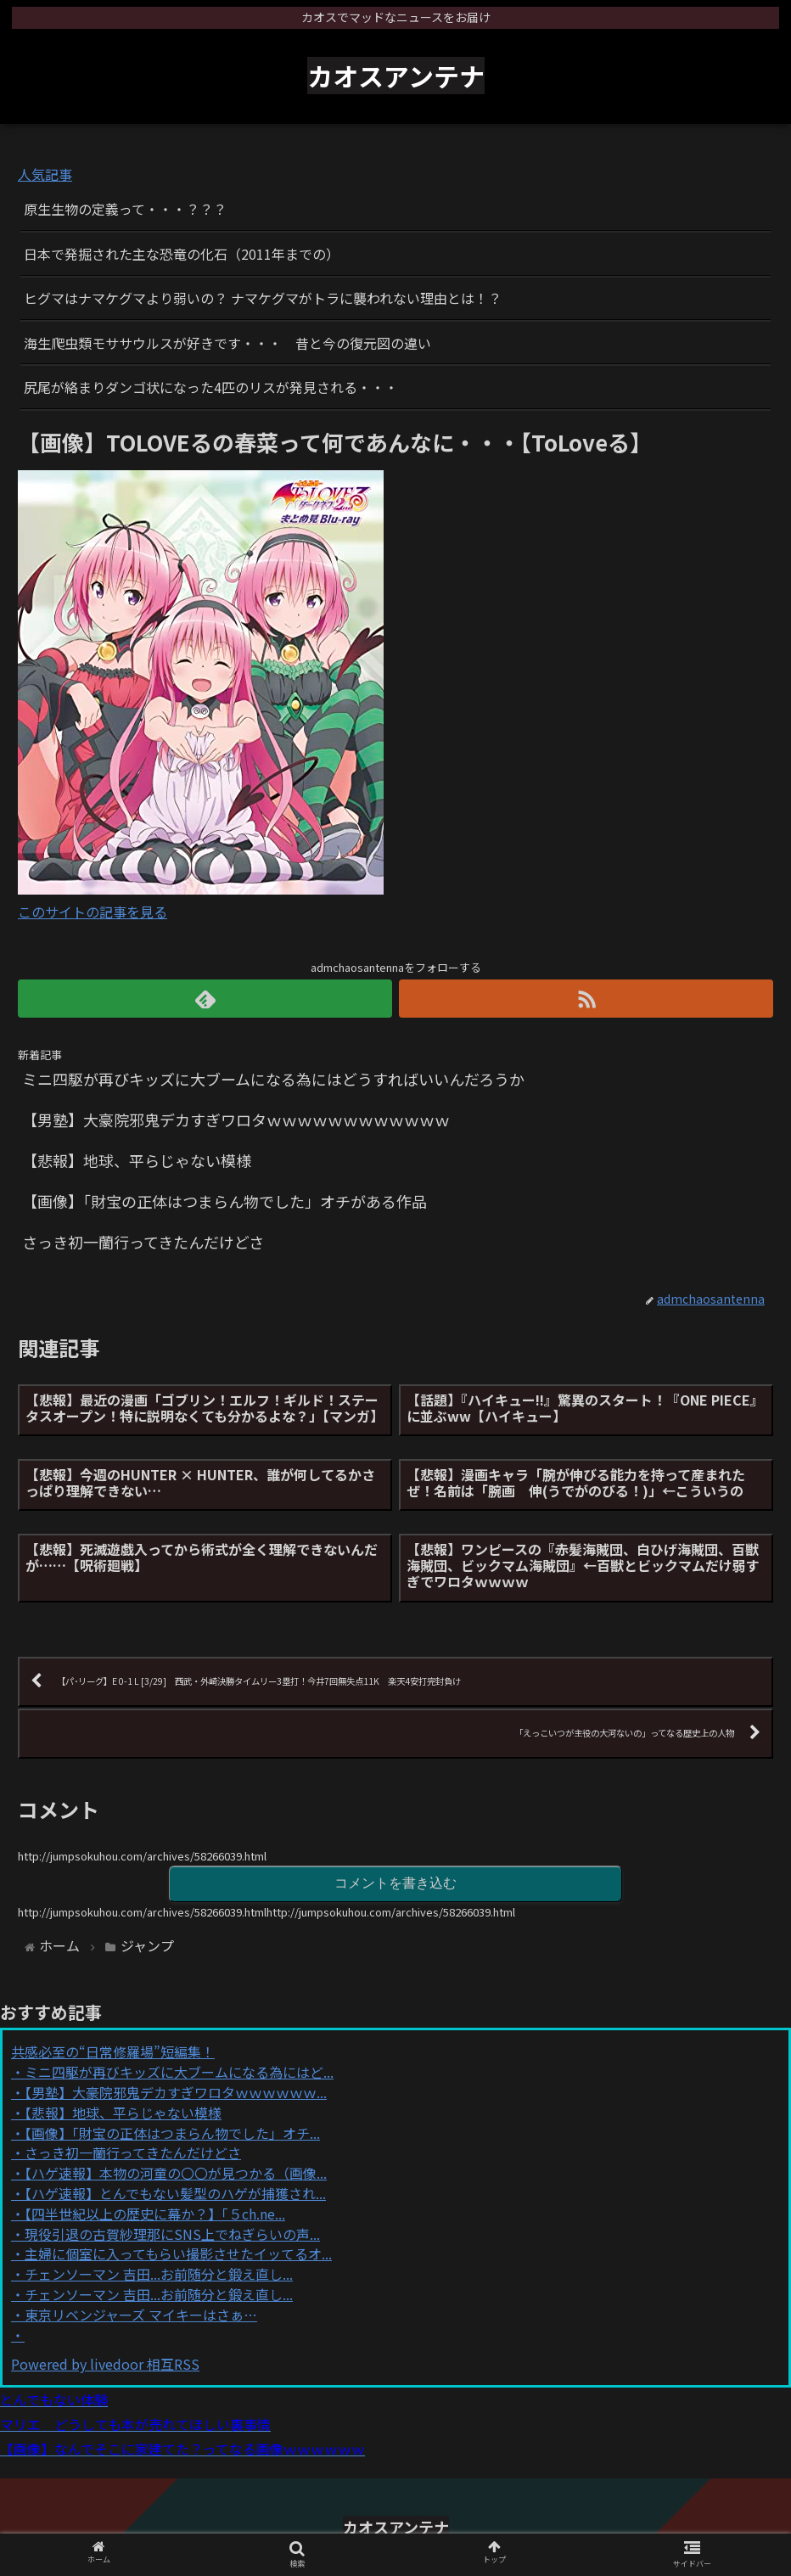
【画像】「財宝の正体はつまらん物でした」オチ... (172, 2133)
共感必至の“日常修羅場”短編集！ (113, 2051)
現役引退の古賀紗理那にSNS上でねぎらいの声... (172, 2234)
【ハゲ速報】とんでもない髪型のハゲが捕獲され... (175, 2193)
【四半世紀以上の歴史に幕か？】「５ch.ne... (155, 2213)
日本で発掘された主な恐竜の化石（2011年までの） (181, 254)
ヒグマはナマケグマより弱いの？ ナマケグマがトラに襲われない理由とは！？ (263, 298)
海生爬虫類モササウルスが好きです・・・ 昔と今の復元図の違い (227, 343)
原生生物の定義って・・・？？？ (125, 209)
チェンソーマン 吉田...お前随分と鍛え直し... (159, 2274)
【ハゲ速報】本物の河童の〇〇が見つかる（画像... (176, 2173)
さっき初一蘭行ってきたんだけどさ (133, 2152)
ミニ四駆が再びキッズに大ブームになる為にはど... (179, 2072)
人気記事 (45, 174)
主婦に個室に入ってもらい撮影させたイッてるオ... (178, 2253)
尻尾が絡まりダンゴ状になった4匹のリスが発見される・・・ (211, 387)
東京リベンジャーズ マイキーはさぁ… (141, 2314)
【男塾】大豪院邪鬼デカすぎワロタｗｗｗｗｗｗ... (176, 2092)
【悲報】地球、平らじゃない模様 (123, 2112)
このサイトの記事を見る (92, 911)
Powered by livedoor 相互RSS (105, 2364)
